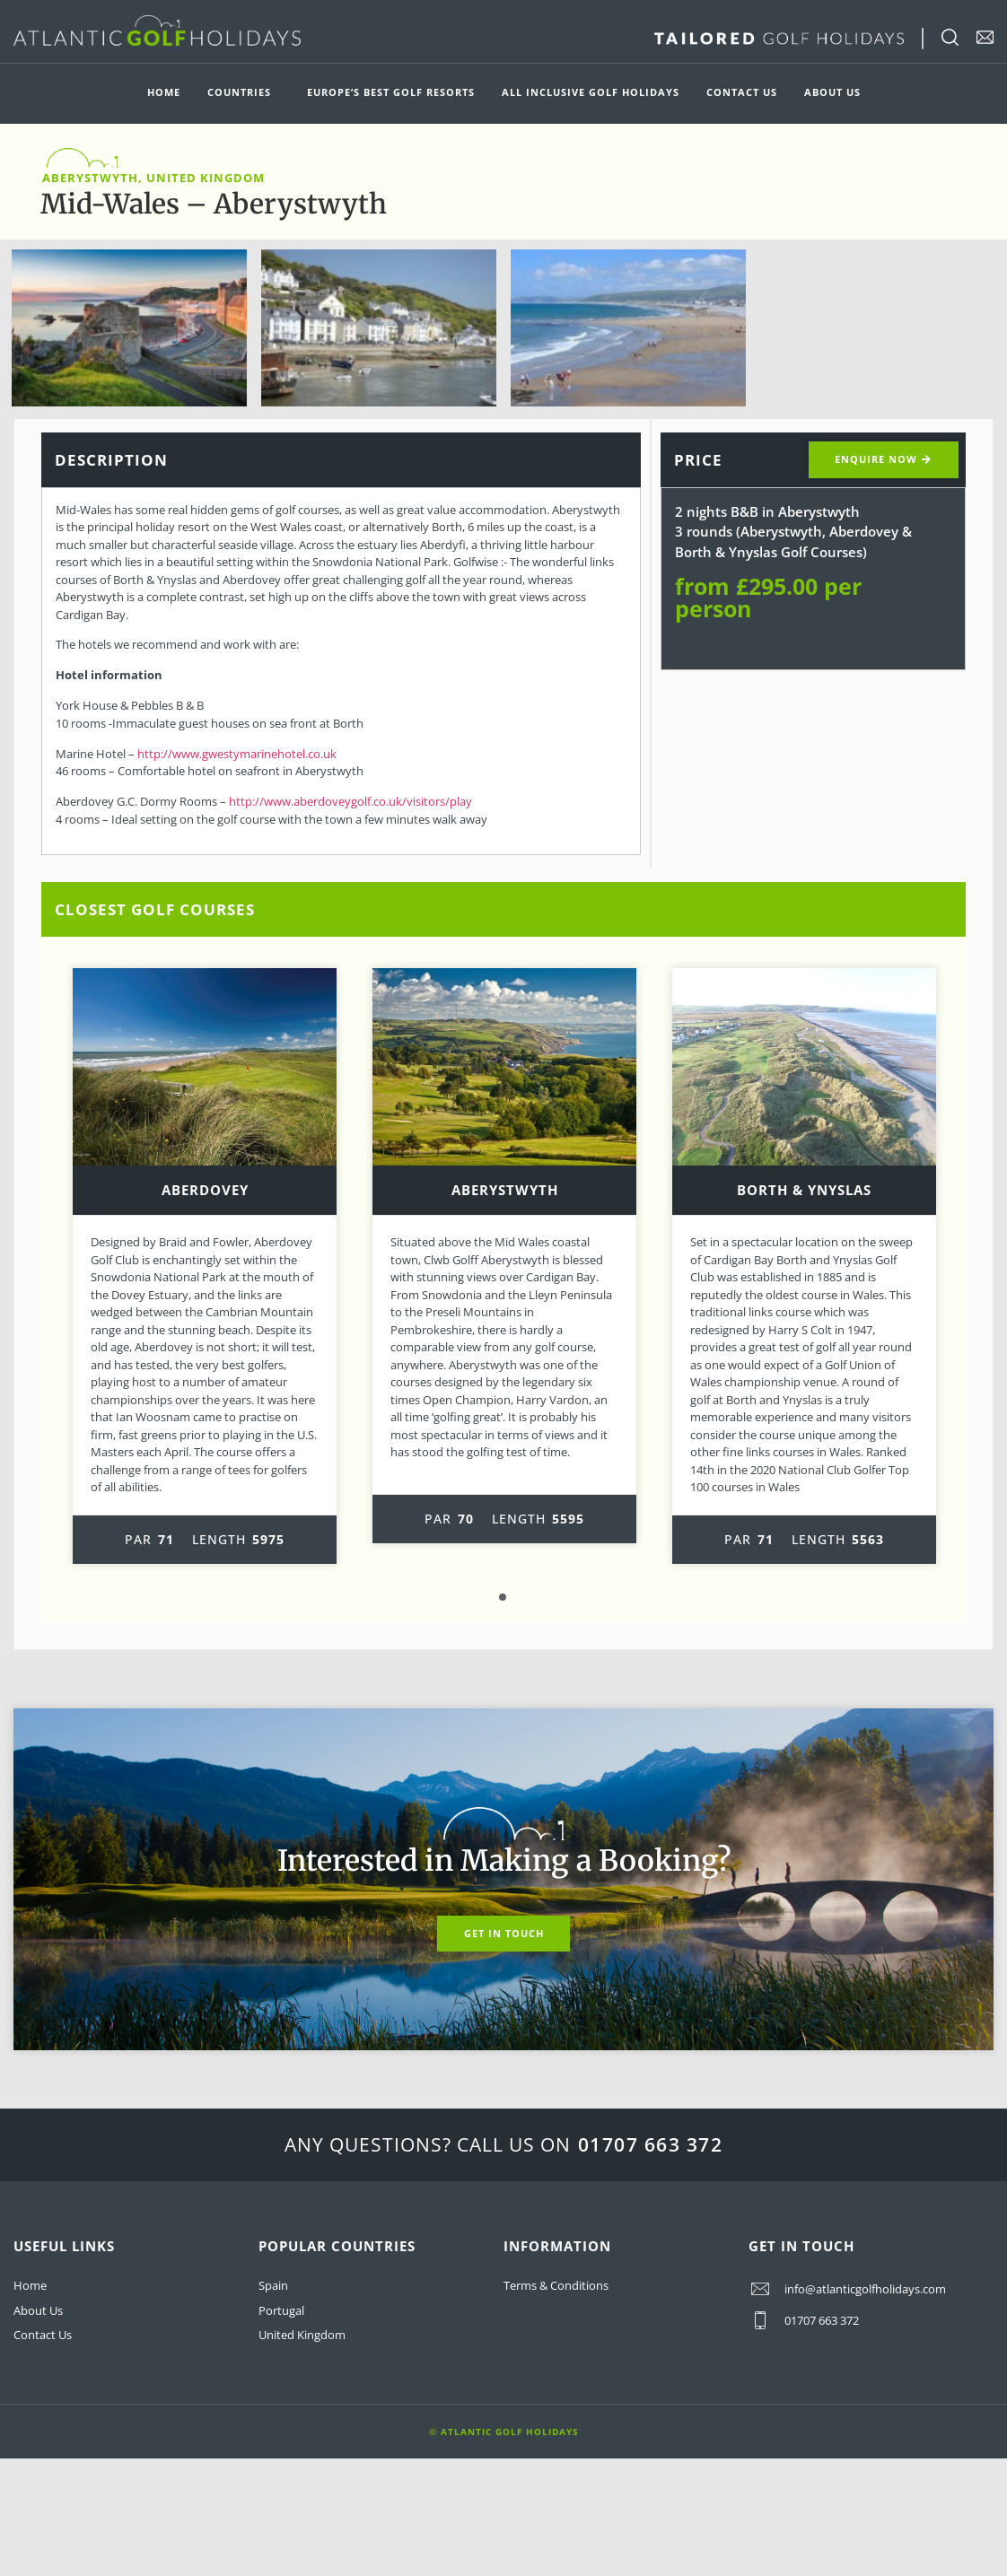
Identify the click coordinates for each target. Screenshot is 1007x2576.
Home (163, 92)
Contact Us (741, 92)
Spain (273, 2286)
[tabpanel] (205, 1266)
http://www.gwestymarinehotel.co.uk (237, 754)
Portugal (281, 2310)
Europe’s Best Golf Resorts (391, 92)
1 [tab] (503, 1598)
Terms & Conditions (556, 2286)
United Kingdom (302, 2335)
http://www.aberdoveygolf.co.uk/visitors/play (350, 801)
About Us (832, 92)
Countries (243, 92)
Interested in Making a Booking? (504, 1861)
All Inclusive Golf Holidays (590, 92)
